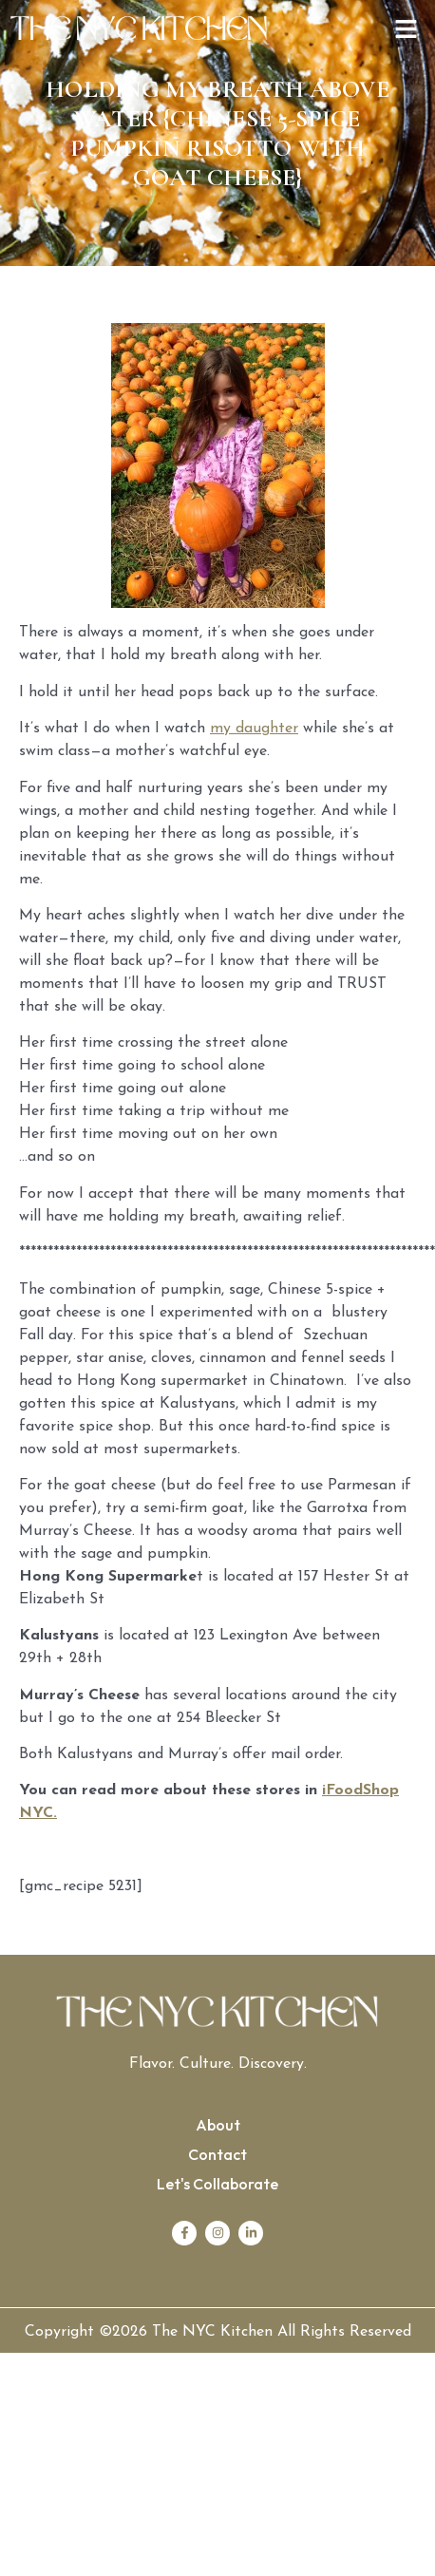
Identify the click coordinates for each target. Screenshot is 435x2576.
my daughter (254, 728)
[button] (407, 31)
